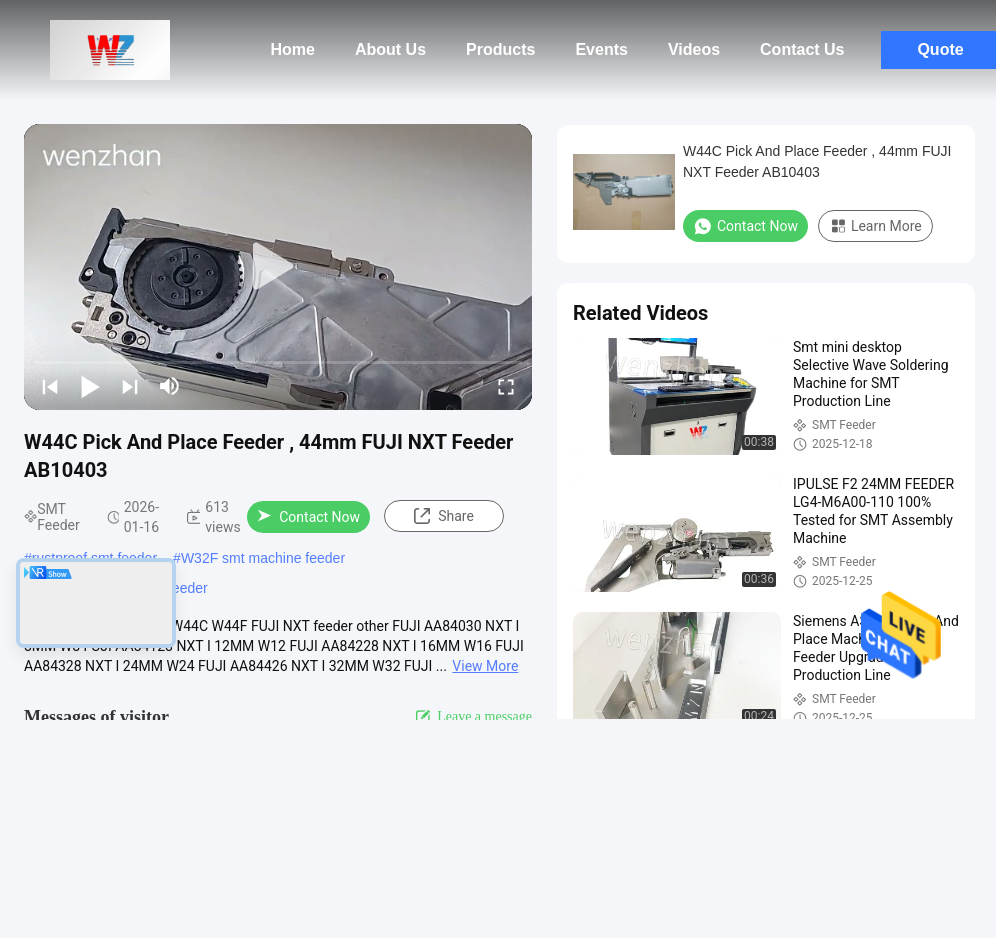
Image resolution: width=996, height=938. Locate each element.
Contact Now (308, 517)
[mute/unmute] (170, 386)
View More (485, 666)
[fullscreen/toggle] (506, 386)
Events (601, 49)
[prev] (50, 386)
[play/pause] (90, 386)
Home (293, 49)
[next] (130, 386)
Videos (694, 49)
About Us (390, 49)
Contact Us (802, 49)
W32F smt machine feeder (263, 558)
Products (500, 49)
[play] (278, 267)
